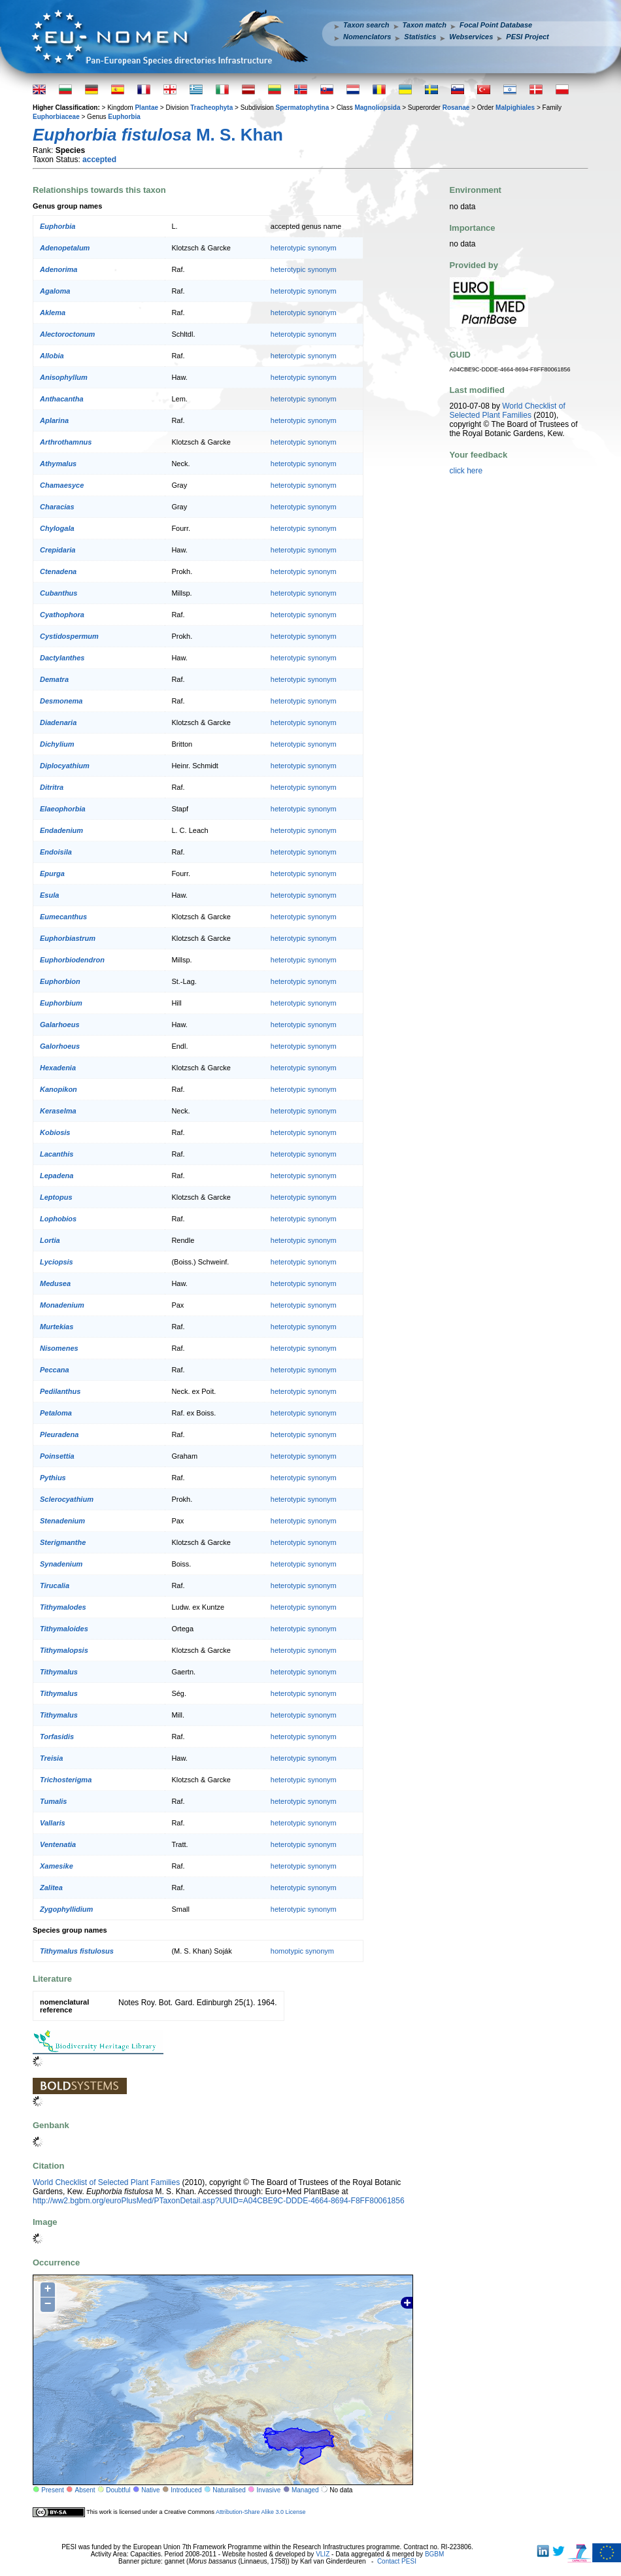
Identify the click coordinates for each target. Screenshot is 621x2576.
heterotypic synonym (304, 248)
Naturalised (229, 2490)
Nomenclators (367, 37)
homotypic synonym (302, 1951)
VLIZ (322, 2554)
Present (52, 2490)
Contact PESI (396, 2561)
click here (466, 470)
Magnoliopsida (377, 107)
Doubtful (118, 2490)
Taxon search (366, 25)
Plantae (146, 107)
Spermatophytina (302, 107)
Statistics (420, 37)
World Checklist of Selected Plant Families (106, 2182)
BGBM (434, 2554)
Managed (305, 2490)
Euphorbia (124, 116)
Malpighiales (515, 107)
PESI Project (527, 37)
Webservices (471, 37)
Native (150, 2490)
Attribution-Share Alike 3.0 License (261, 2512)
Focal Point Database (496, 25)
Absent (85, 2490)
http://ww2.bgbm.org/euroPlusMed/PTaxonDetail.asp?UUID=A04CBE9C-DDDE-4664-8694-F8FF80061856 (219, 2200)
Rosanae (456, 107)
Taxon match (424, 25)
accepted (99, 159)
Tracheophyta (211, 107)
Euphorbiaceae (56, 116)
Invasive (269, 2490)
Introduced (186, 2490)
